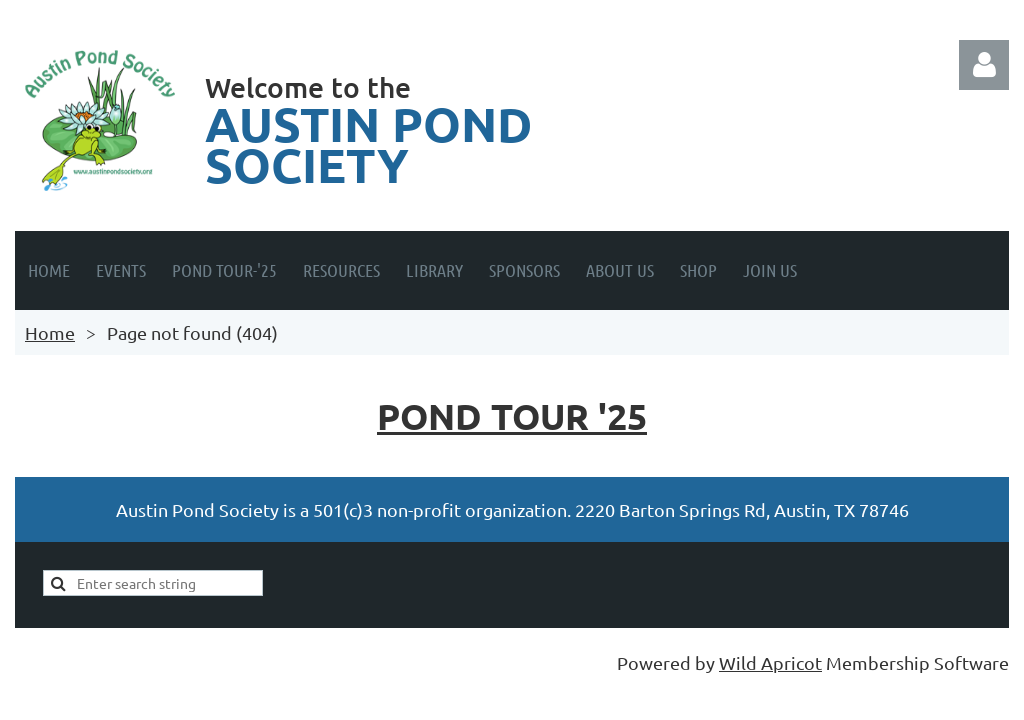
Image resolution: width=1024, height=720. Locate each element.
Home (50, 332)
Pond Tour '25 (512, 416)
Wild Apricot (770, 662)
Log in (984, 65)
